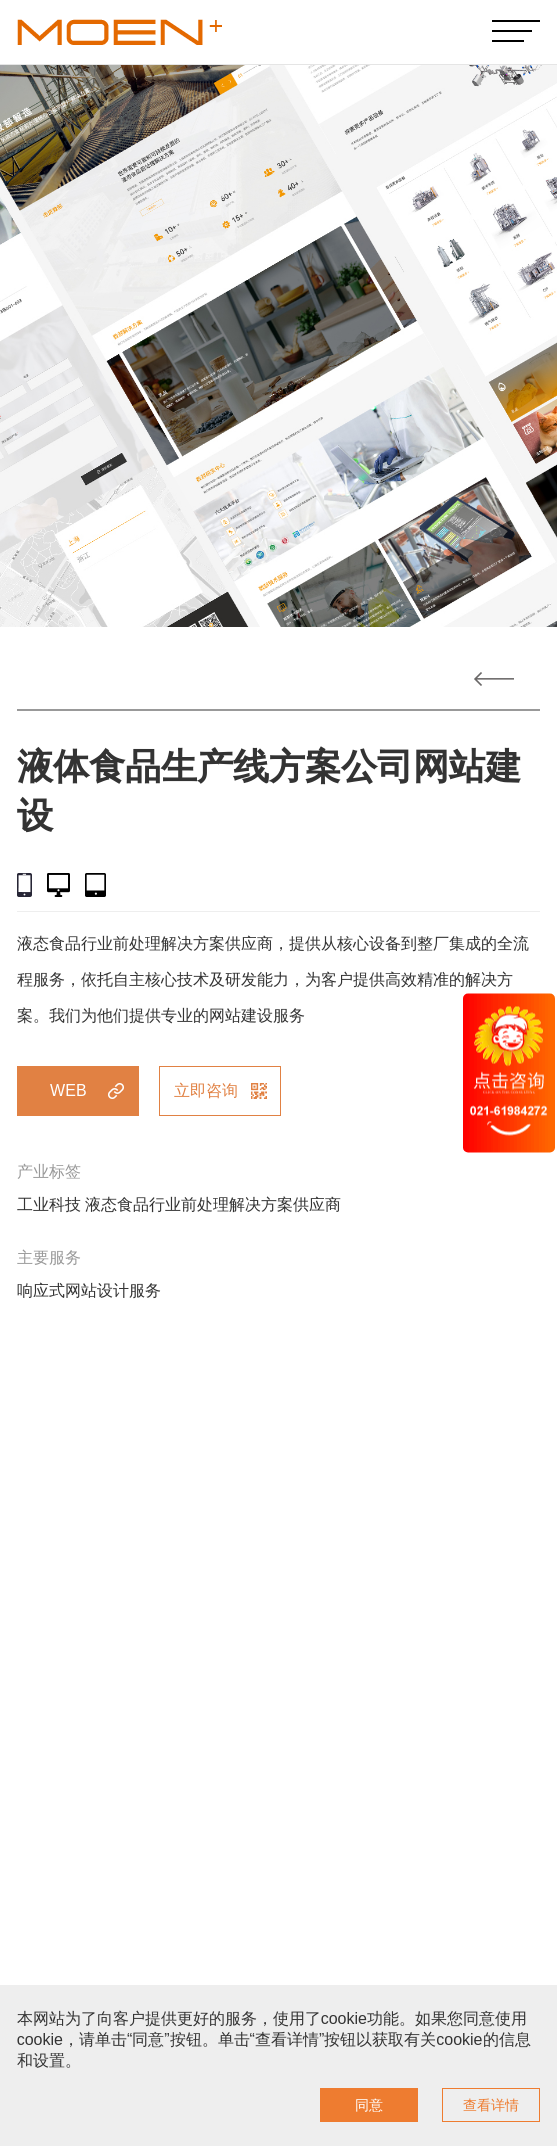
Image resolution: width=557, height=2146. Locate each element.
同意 (369, 2105)
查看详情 (491, 2105)
